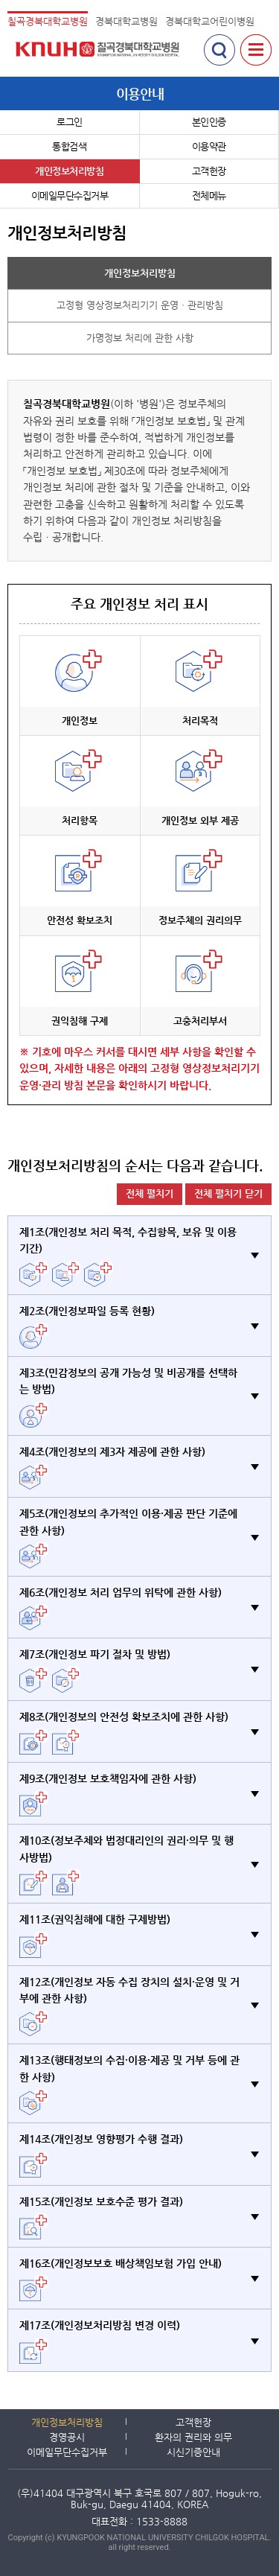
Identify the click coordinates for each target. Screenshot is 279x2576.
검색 (219, 50)
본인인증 (209, 121)
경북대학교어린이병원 (209, 21)
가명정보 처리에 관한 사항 (139, 337)
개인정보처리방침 (69, 170)
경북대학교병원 (126, 21)
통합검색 (69, 146)
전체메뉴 (209, 195)
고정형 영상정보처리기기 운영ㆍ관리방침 (140, 305)
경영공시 (67, 2437)
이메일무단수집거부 (70, 195)
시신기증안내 (193, 2452)
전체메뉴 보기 (256, 50)
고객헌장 (209, 170)
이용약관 (209, 146)
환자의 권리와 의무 (193, 2437)
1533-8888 (161, 2521)
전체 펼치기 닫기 (228, 1193)
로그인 (70, 121)
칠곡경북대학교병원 (47, 21)
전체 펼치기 (149, 1193)
